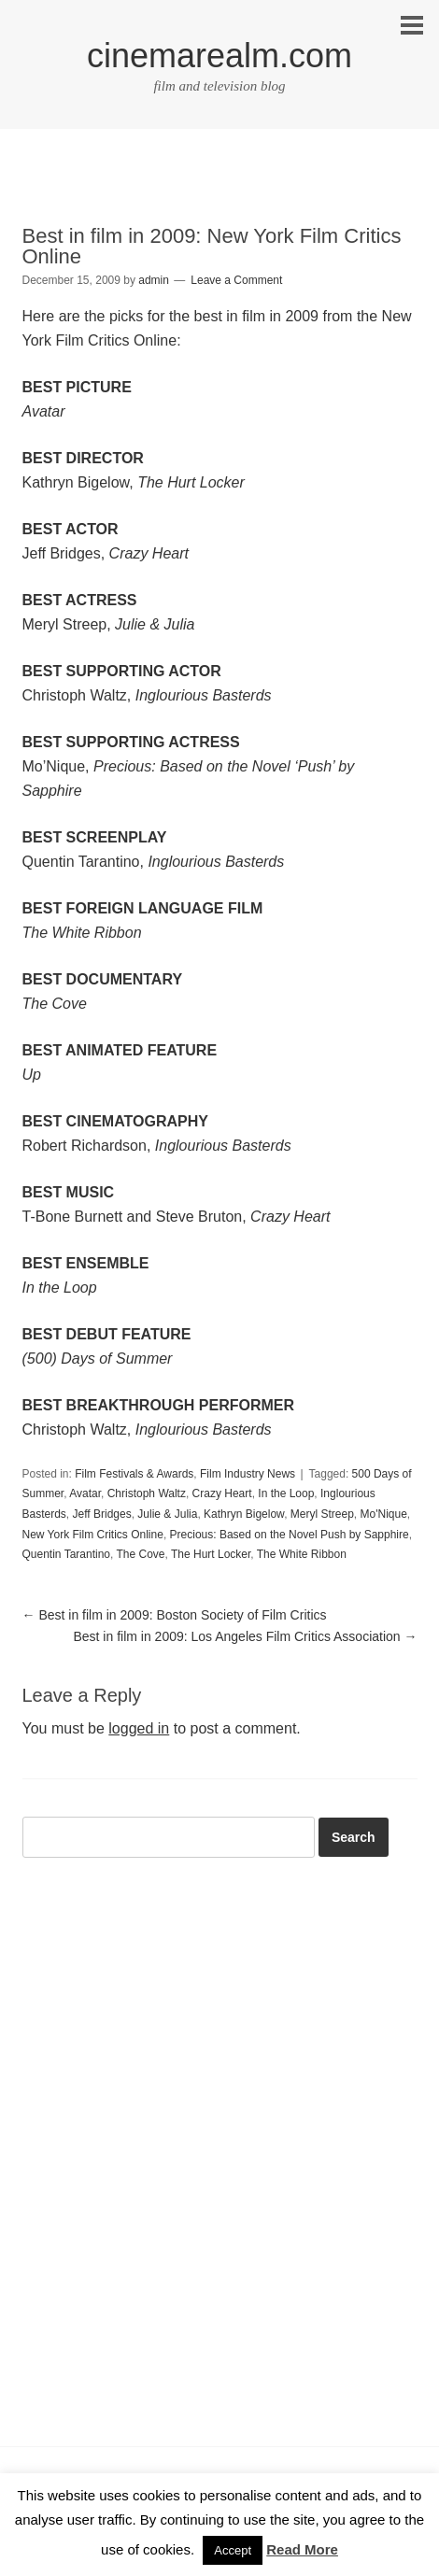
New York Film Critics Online (92, 1534)
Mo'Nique (384, 1514)
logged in (138, 1728)
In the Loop (286, 1493)
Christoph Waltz (146, 1493)
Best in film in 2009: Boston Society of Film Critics (174, 1614)
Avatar (85, 1493)
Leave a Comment (236, 280)
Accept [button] (232, 2550)
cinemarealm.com (219, 55)
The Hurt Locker (210, 1554)
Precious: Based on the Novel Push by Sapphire (289, 1534)
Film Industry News (247, 1473)
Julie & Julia (167, 1514)
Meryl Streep (322, 1514)
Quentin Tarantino (66, 1554)
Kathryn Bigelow (244, 1514)
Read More (302, 2549)
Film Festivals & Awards (134, 1473)
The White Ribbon (302, 1554)
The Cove (140, 1554)
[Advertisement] (219, 193)
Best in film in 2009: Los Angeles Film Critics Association (245, 1636)
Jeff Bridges (102, 1514)
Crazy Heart (222, 1493)
